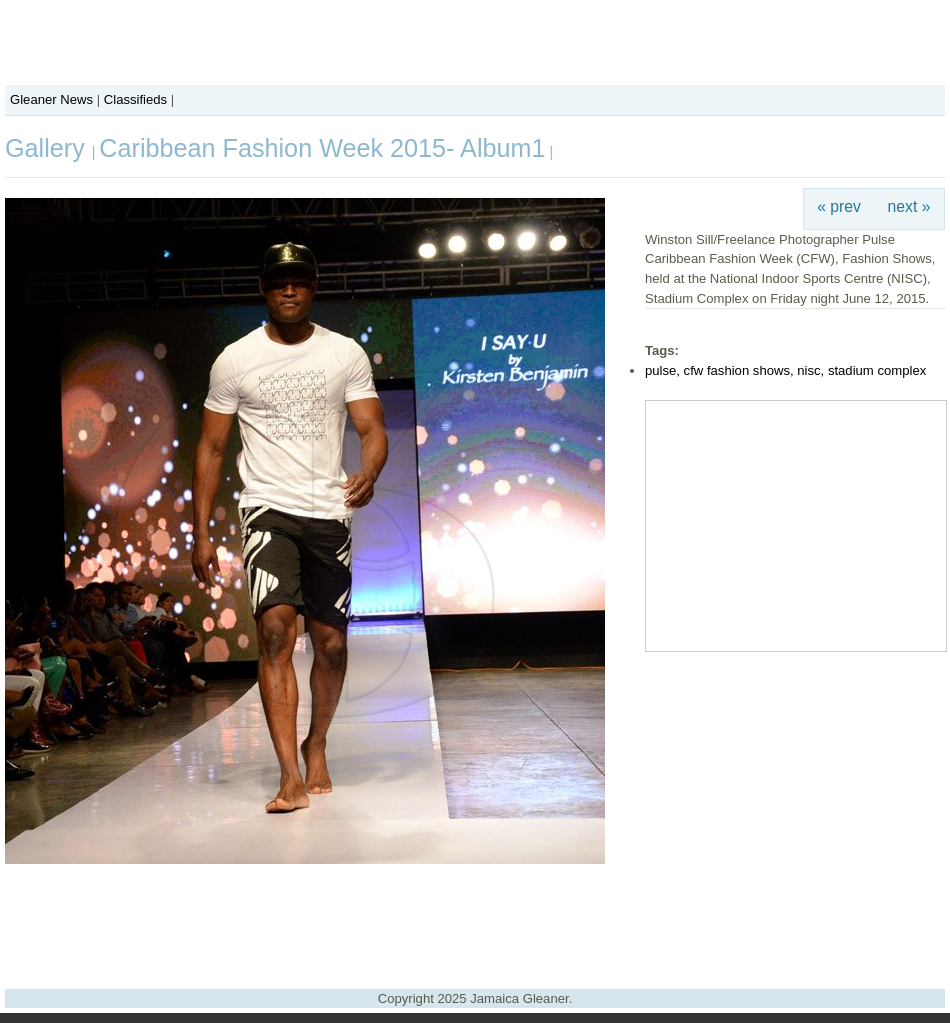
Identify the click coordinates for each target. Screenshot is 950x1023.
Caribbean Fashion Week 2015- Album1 (322, 148)
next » (909, 206)
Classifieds (135, 99)
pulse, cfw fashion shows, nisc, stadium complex (785, 370)
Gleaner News (51, 99)
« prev (839, 206)
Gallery (48, 148)
